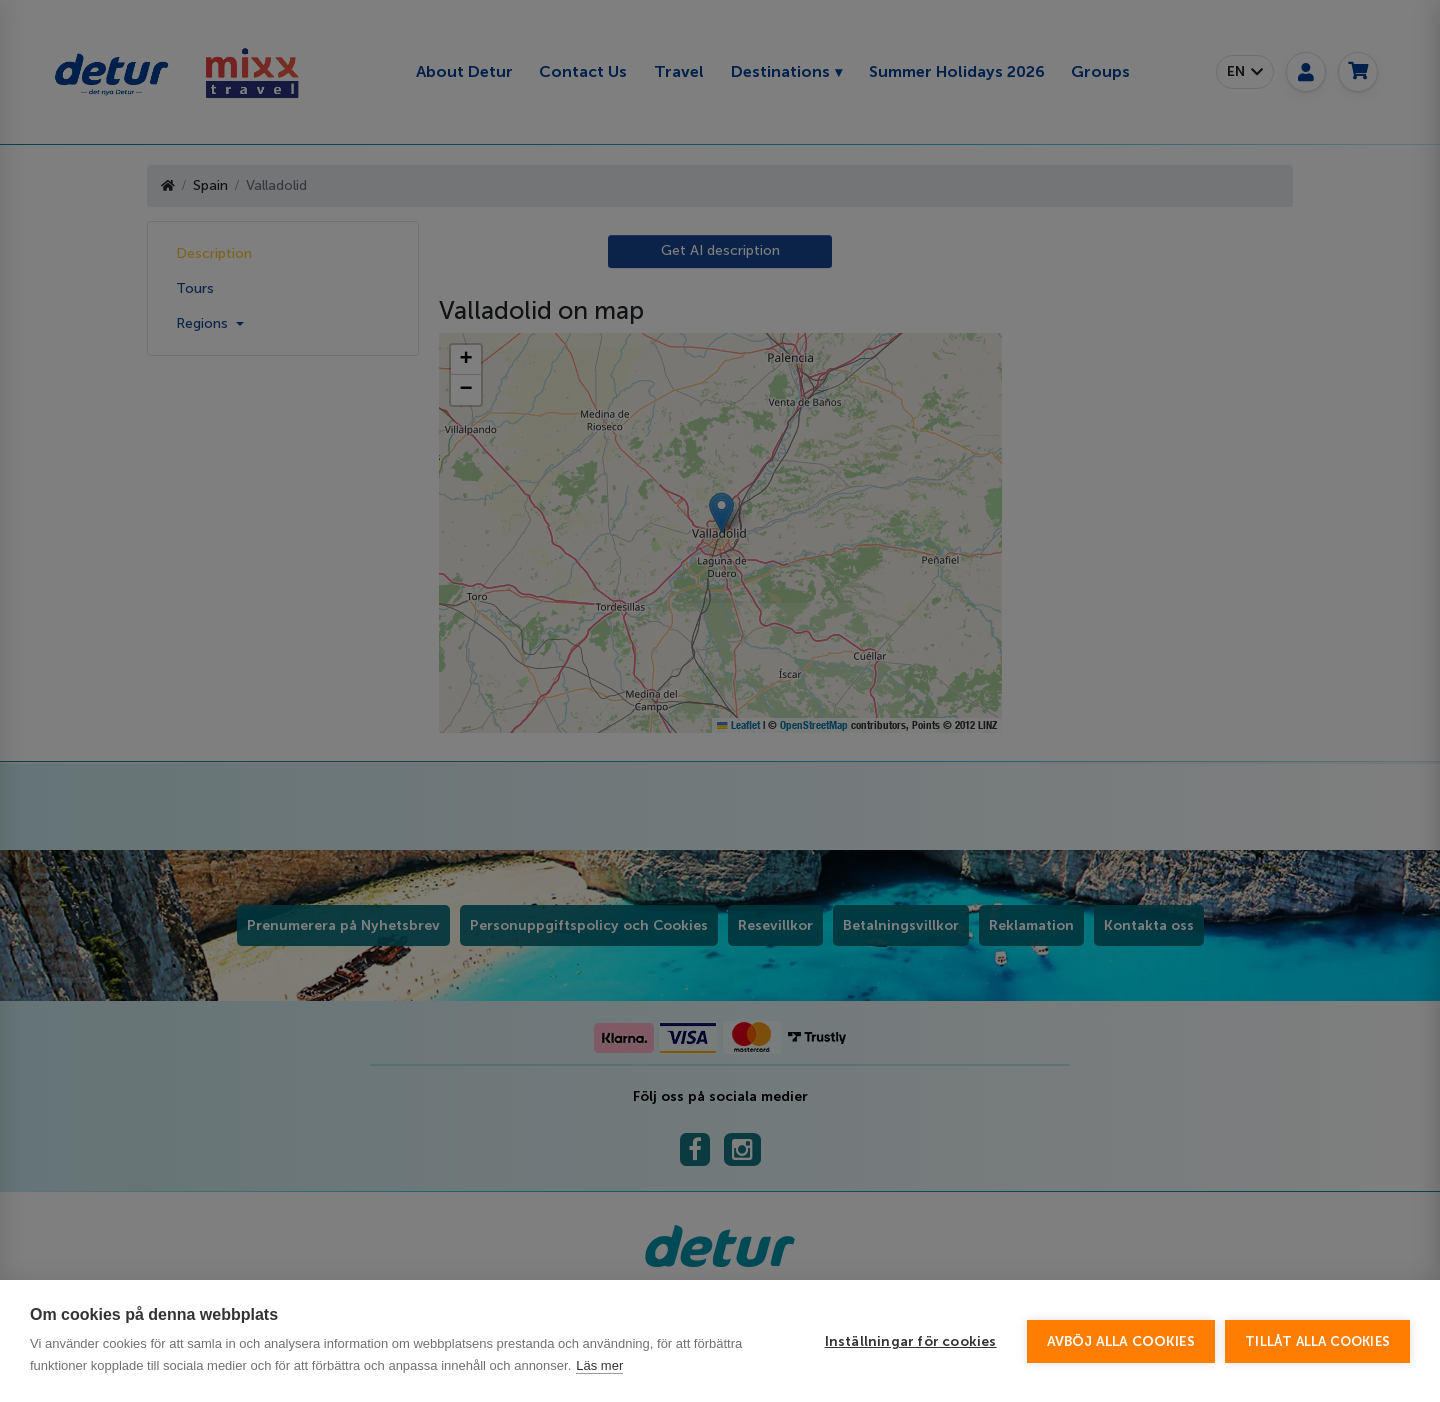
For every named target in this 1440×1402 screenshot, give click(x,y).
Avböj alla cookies (1121, 1341)
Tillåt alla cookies (1317, 1341)
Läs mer (599, 1365)
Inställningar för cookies (911, 1341)
